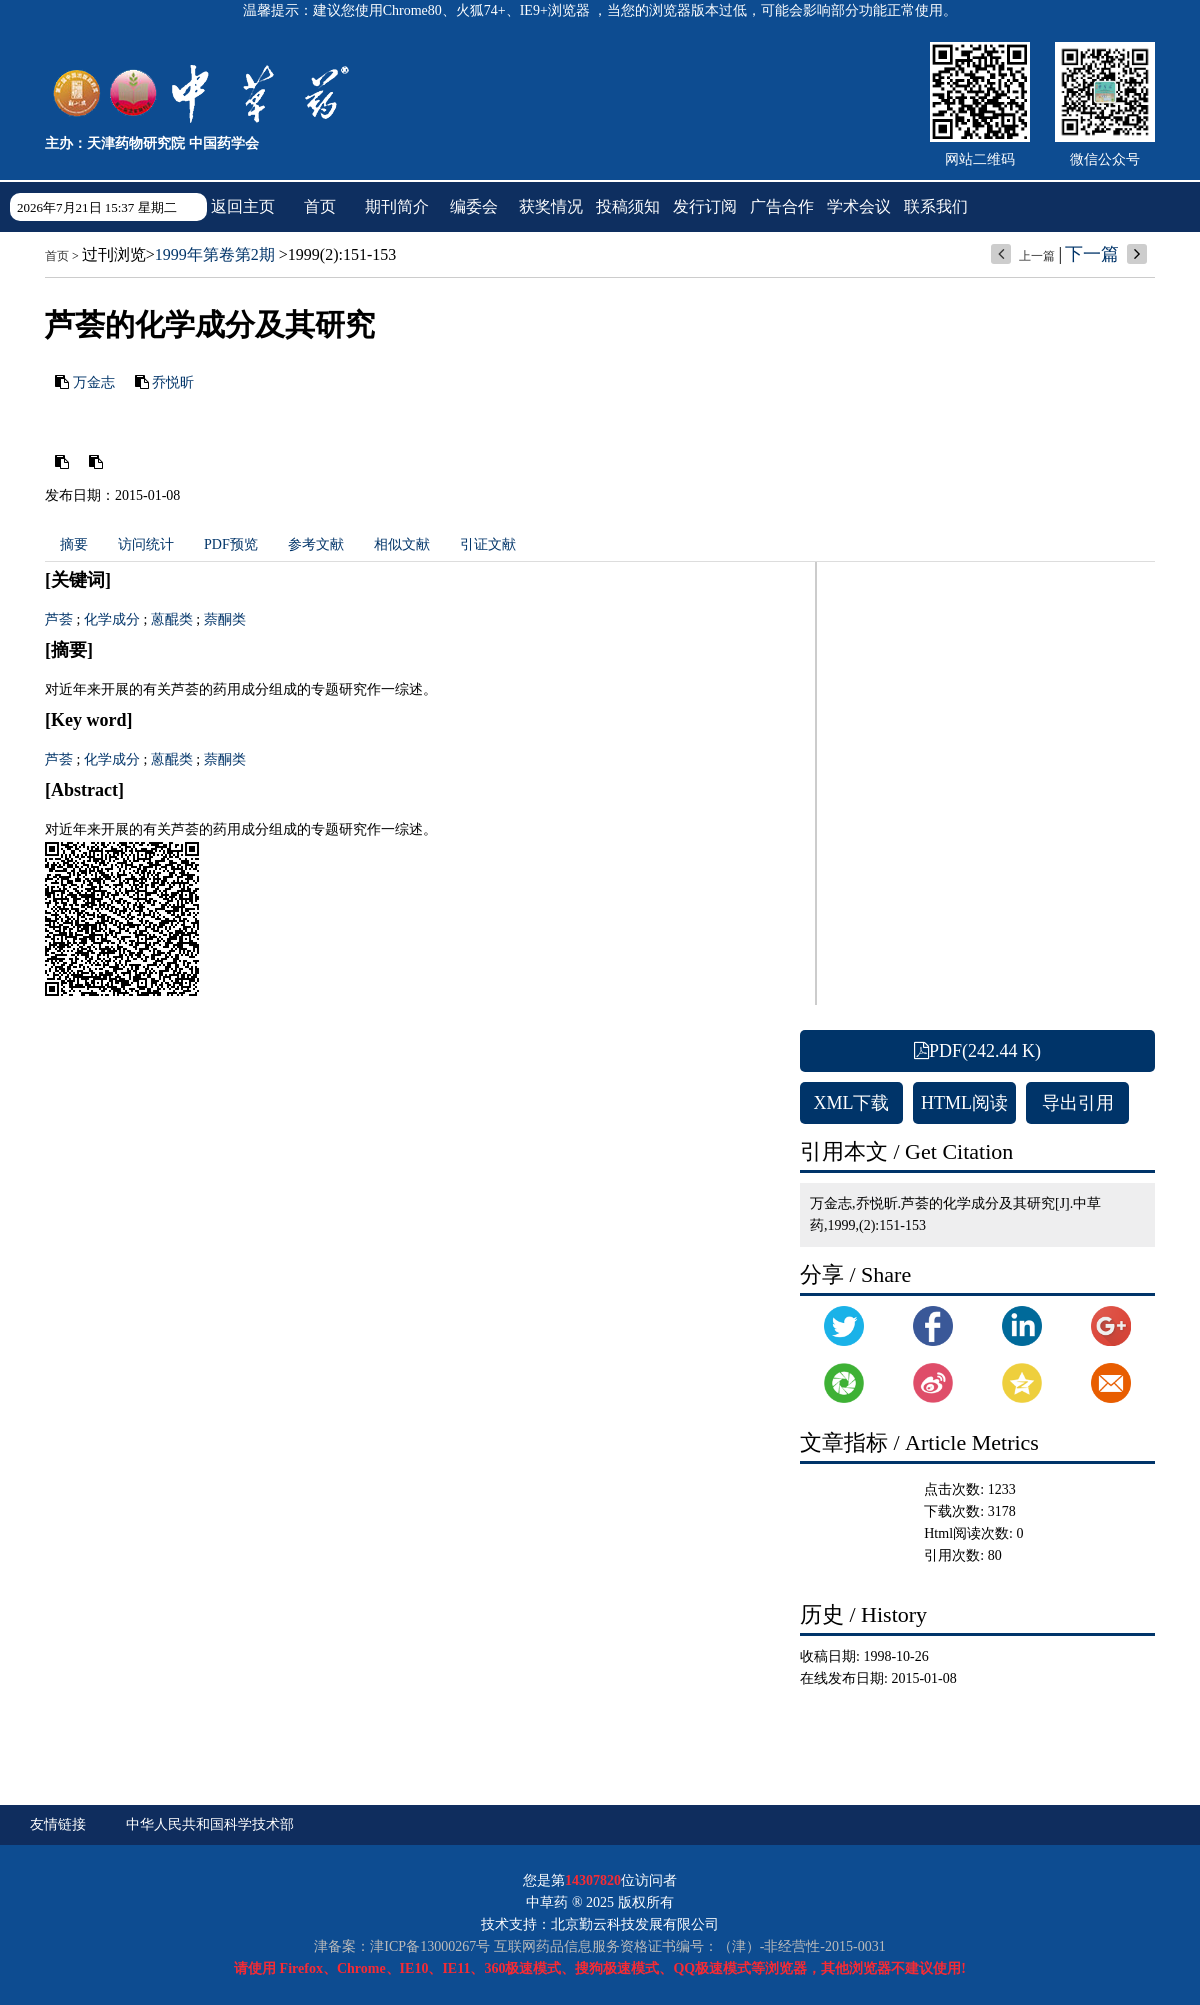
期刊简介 (397, 206)
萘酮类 (225, 619)
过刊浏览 (114, 254)
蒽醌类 (172, 619)
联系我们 (936, 206)
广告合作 (782, 206)
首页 (320, 206)
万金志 (94, 382)
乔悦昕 (173, 382)
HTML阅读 (964, 1103)
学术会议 (859, 206)
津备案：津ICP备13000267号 (402, 1946)
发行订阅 (705, 206)
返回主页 (243, 206)
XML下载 (852, 1103)
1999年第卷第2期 (215, 254)
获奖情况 (551, 206)
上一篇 (1037, 256)
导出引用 (1078, 1103)
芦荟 (59, 619)
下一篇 (1092, 254)
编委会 (474, 206)
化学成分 (112, 619)
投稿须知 (628, 206)
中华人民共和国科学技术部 (210, 1824)
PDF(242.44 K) (977, 1051)
